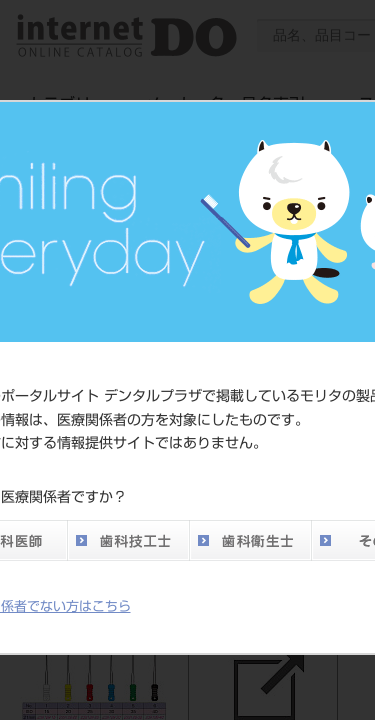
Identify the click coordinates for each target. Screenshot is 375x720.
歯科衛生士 (250, 540)
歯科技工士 (128, 540)
